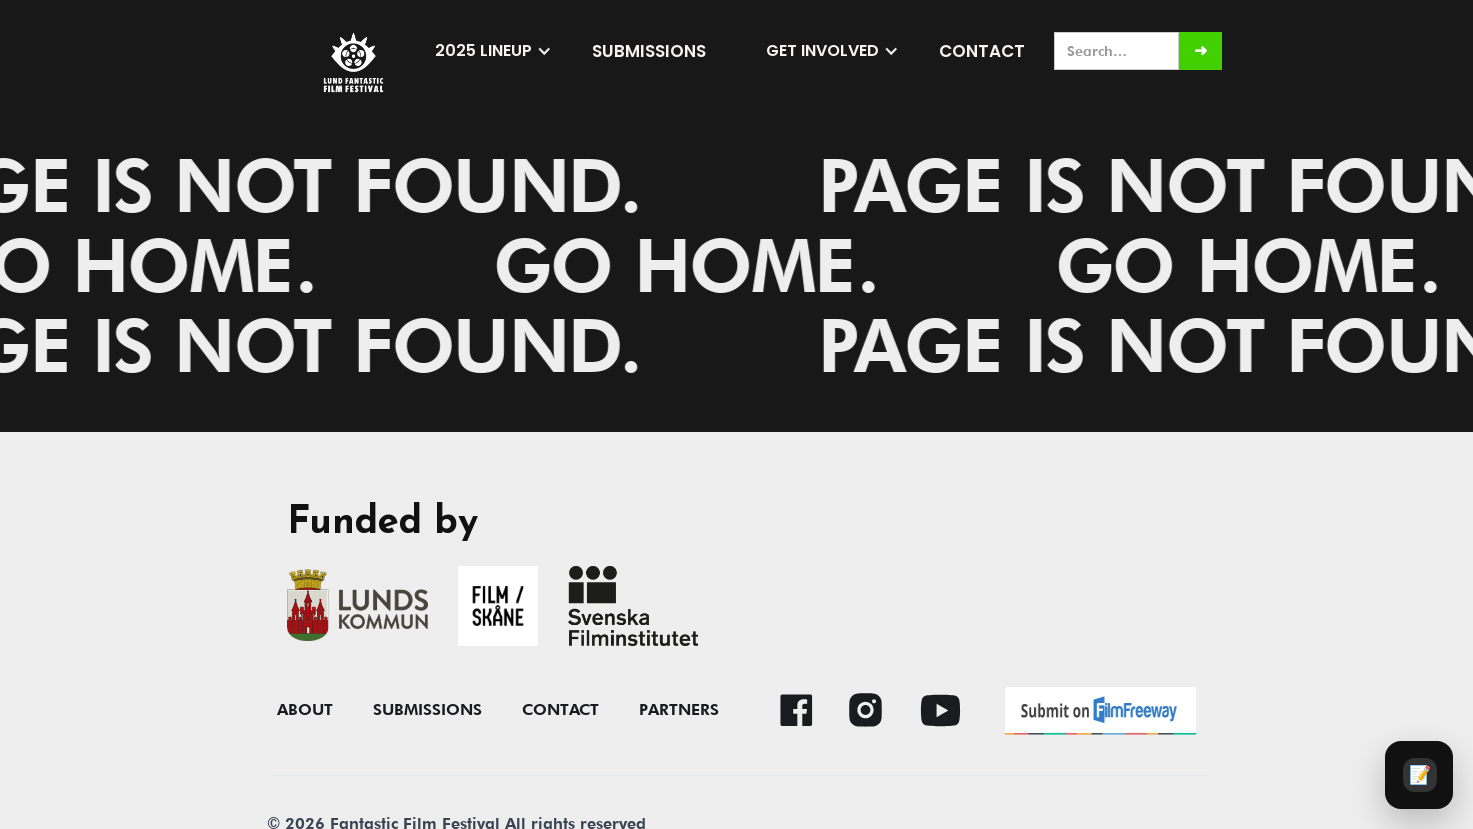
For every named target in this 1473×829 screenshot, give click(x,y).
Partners (679, 710)
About (305, 710)
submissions (649, 51)
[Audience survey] (1419, 775)
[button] (493, 51)
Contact (982, 51)
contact (560, 710)
